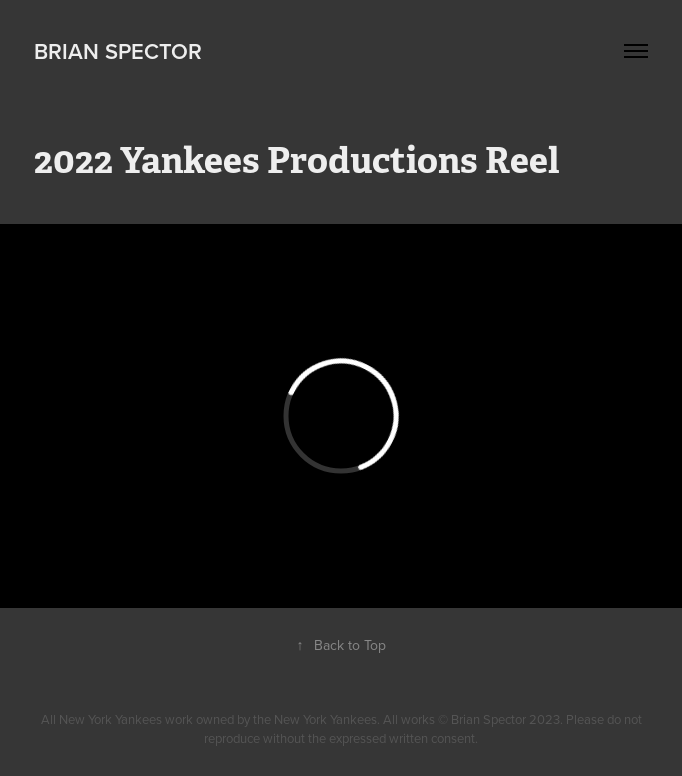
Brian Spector (118, 51)
